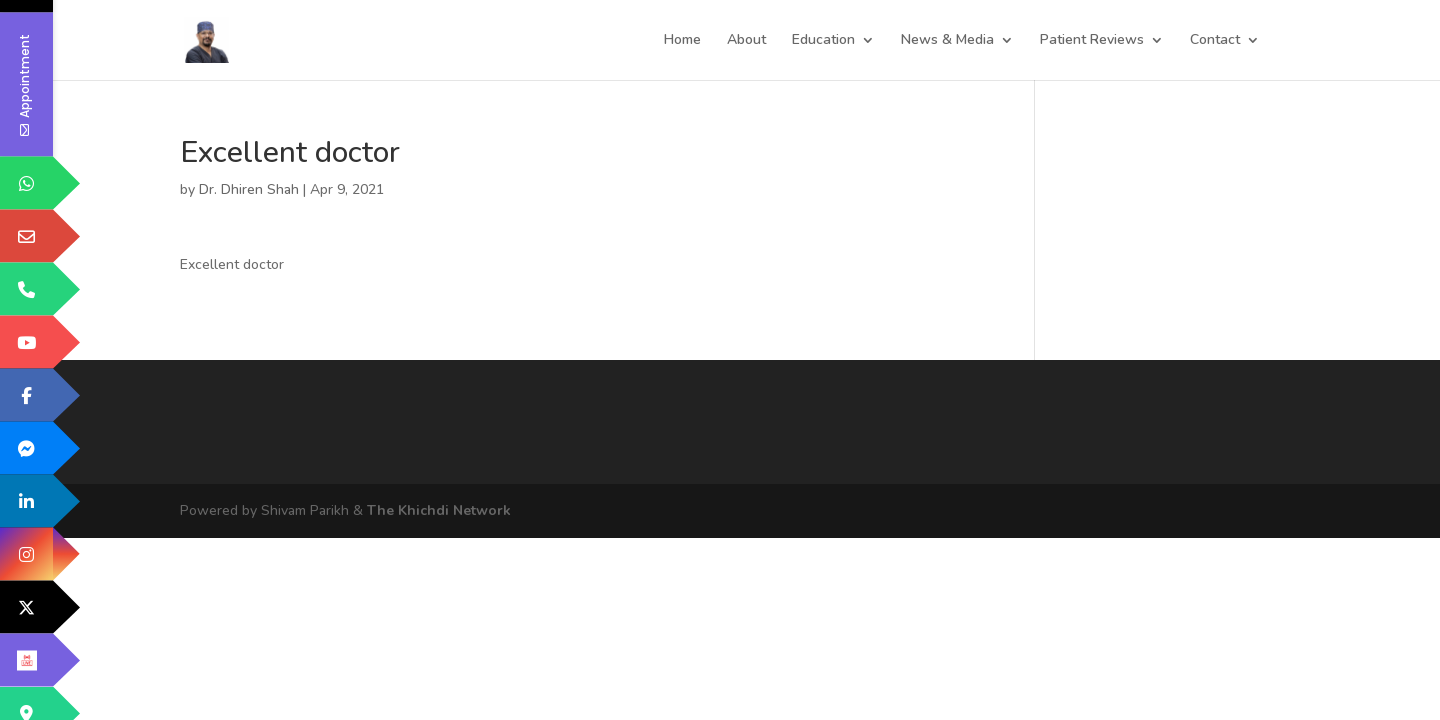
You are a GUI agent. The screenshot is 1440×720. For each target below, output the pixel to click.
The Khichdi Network (439, 510)
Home (682, 41)
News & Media (947, 41)
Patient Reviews (1092, 41)
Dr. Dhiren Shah (249, 189)
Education (823, 41)
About (746, 41)
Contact (1215, 41)
